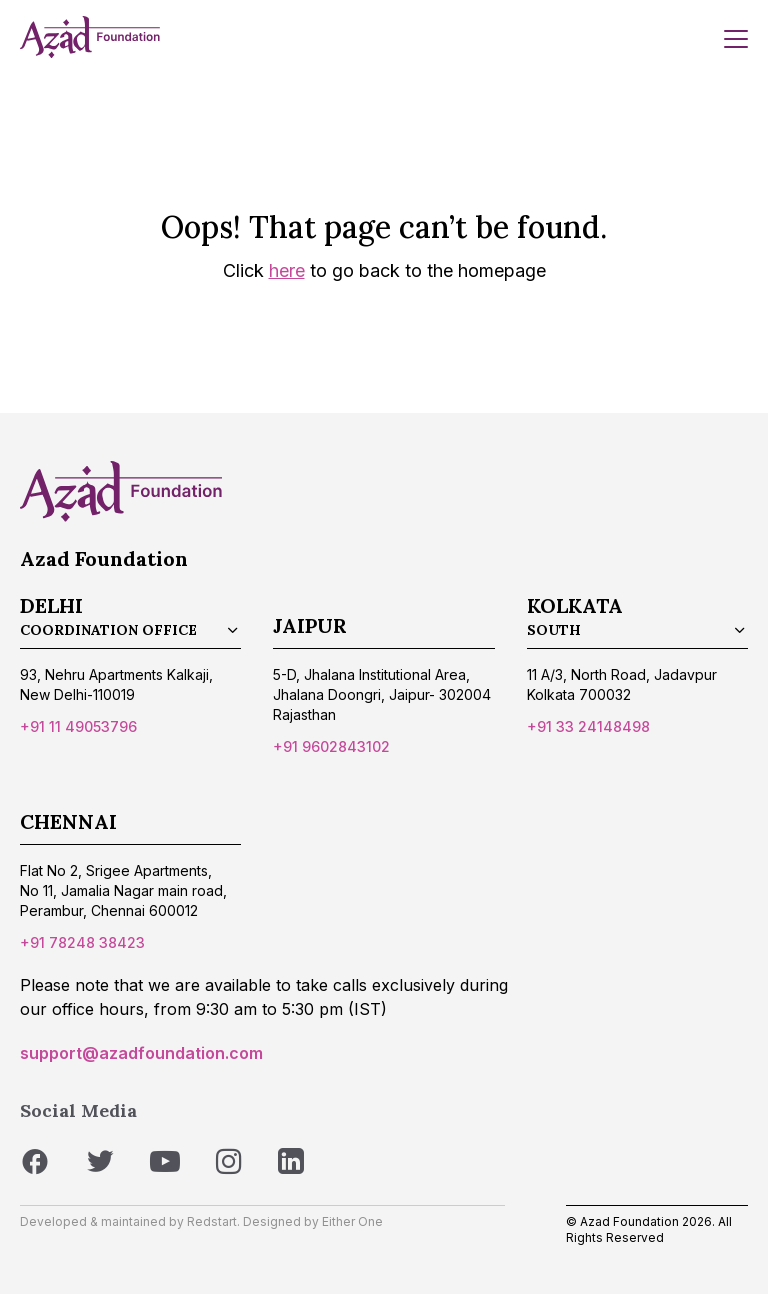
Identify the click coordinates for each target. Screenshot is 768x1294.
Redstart (212, 1221)
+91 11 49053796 (78, 726)
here (287, 270)
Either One (352, 1221)
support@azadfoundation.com (141, 1053)
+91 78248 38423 (82, 942)
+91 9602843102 (331, 746)
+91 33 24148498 (588, 726)
